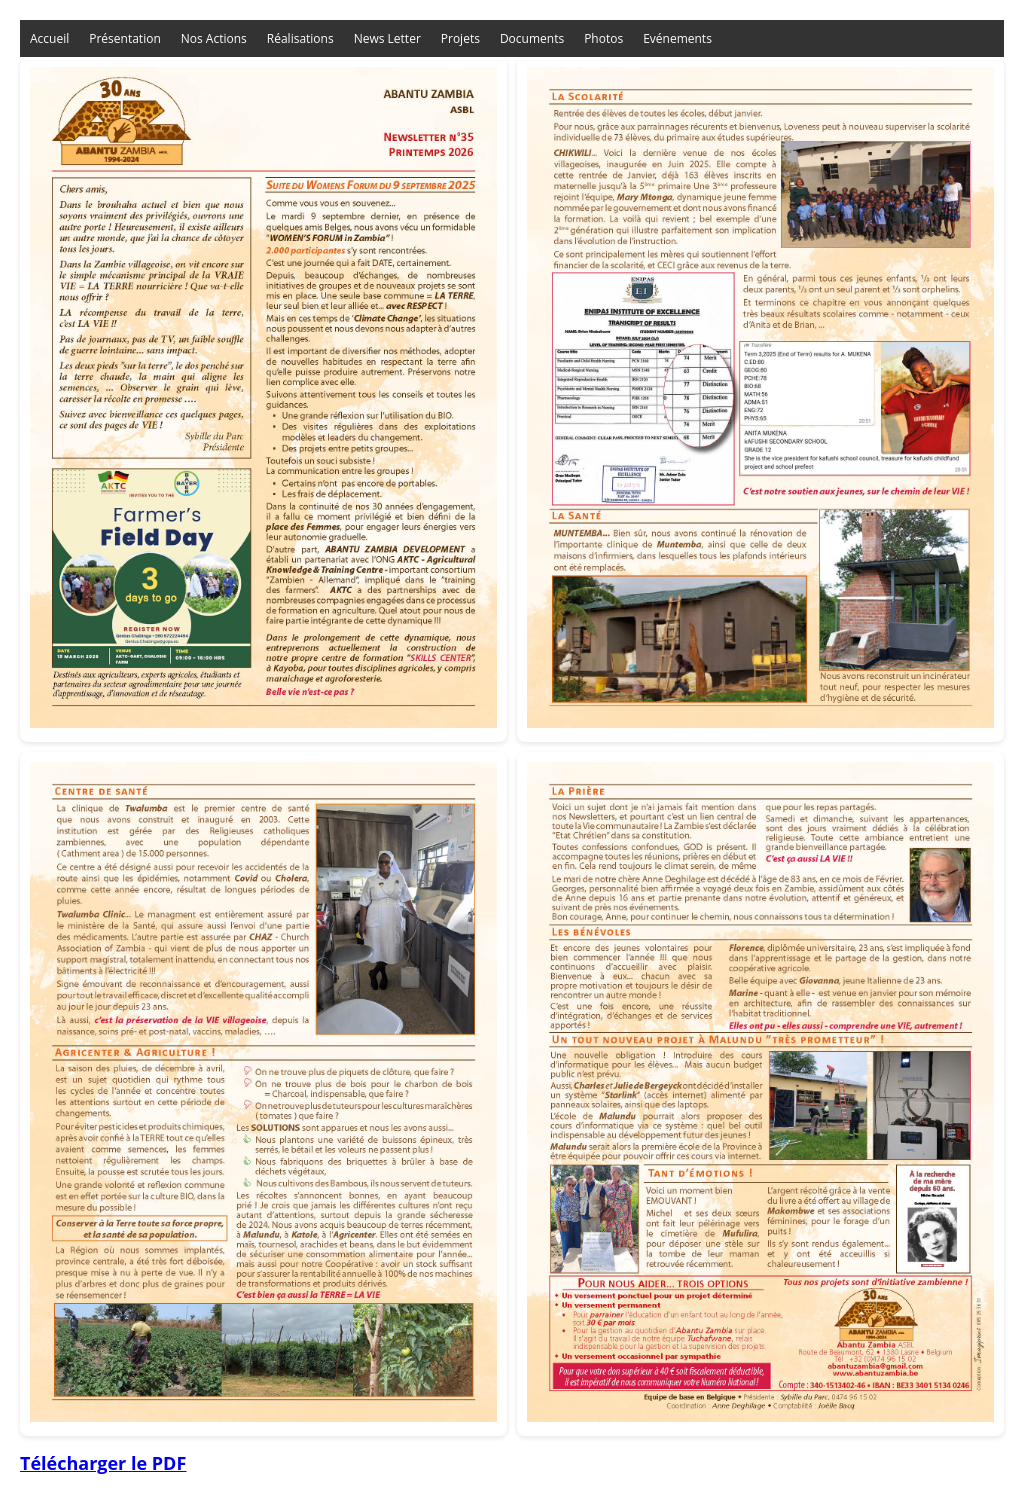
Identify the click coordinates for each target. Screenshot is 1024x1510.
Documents (532, 38)
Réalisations (300, 38)
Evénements (677, 38)
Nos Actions (214, 38)
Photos (603, 38)
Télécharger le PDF (103, 1463)
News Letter (387, 38)
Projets (460, 38)
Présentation (125, 38)
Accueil (49, 38)
